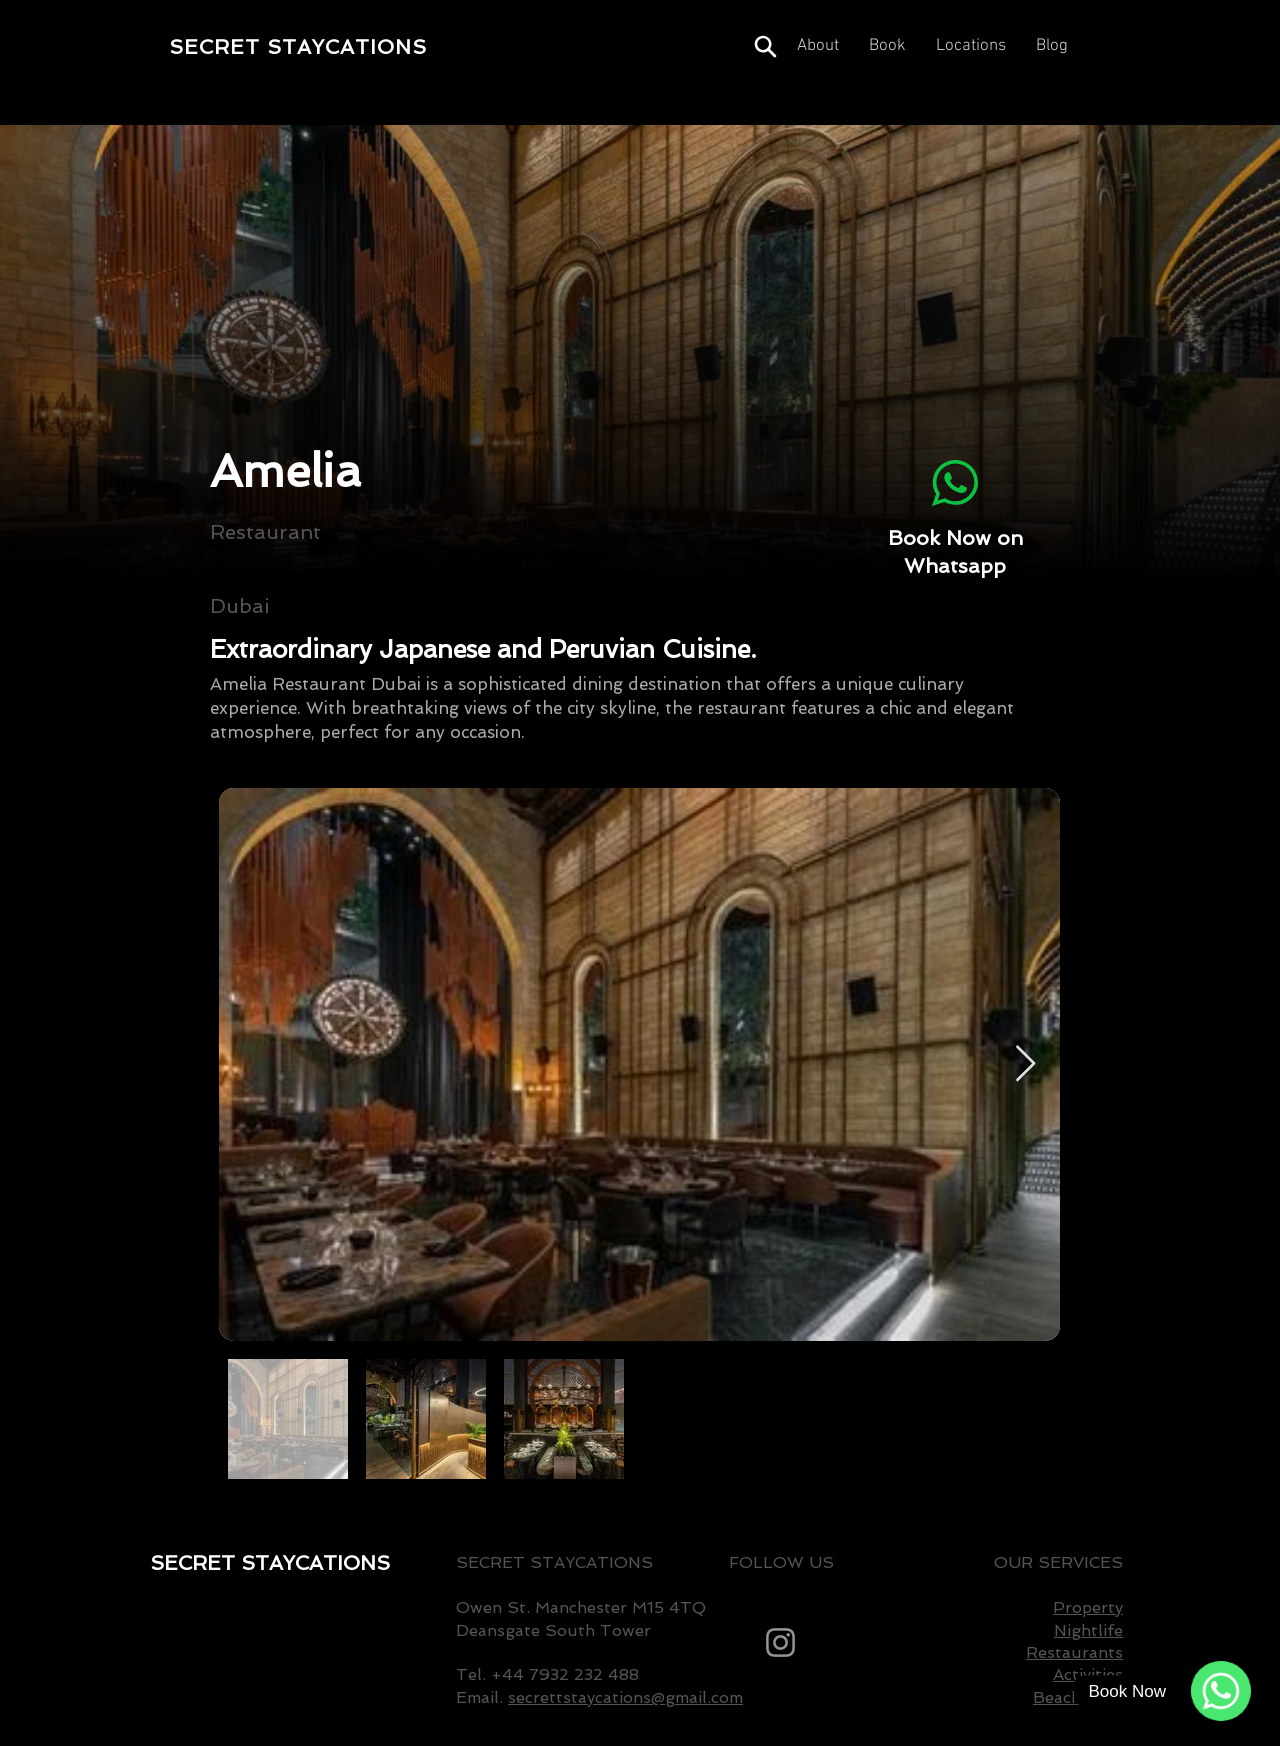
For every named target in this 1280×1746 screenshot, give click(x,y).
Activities (1088, 1674)
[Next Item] (1025, 1064)
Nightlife (1088, 1630)
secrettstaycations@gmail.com (625, 1697)
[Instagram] (780, 1642)
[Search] (765, 46)
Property (1088, 1607)
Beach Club (1078, 1697)
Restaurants (1074, 1652)
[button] (971, 46)
